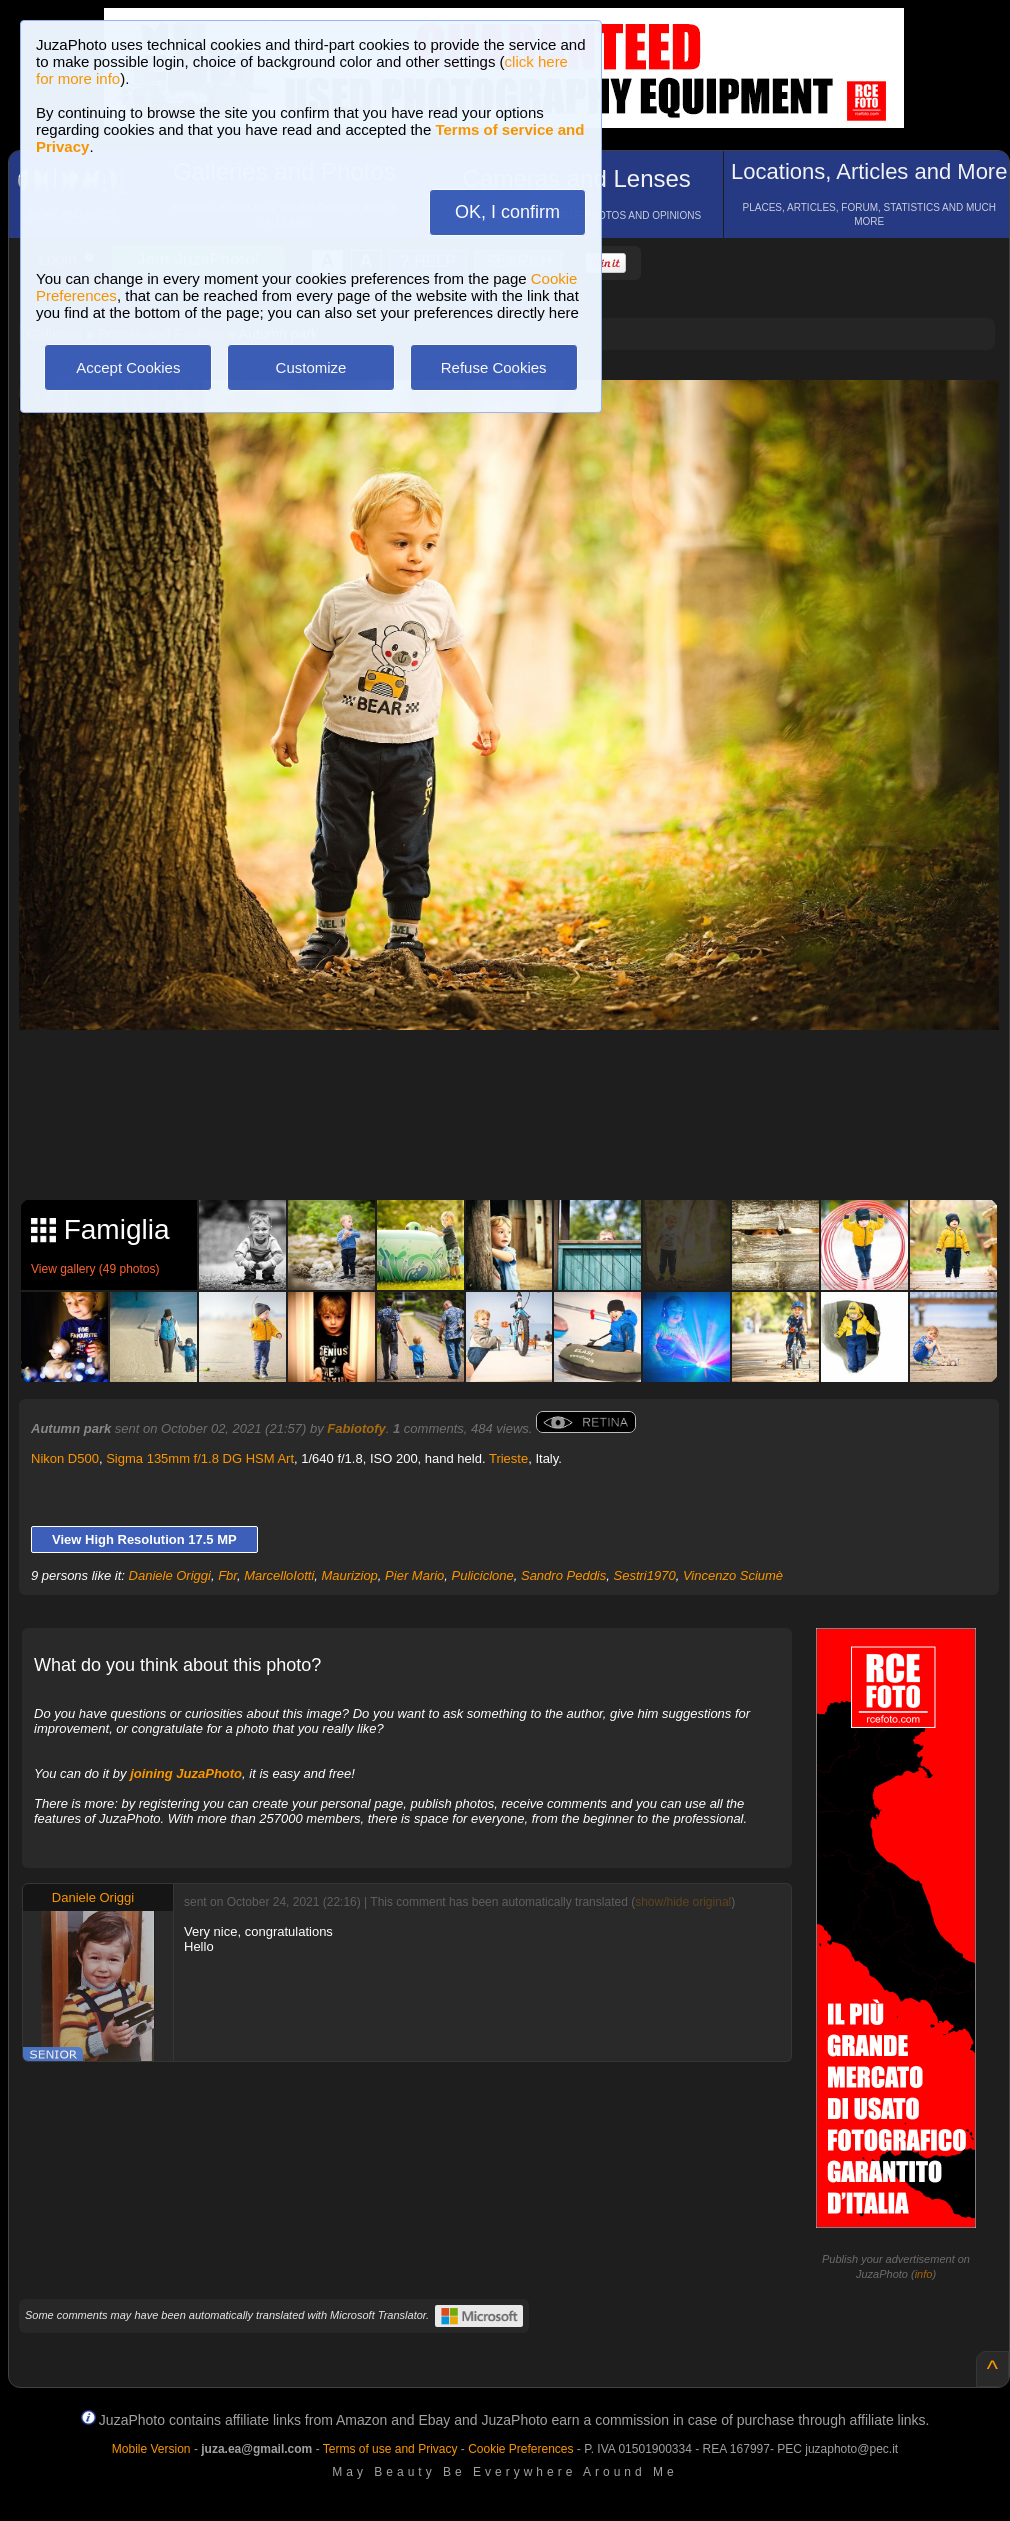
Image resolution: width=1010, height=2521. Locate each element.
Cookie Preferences (520, 2449)
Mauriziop (350, 1575)
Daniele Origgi (170, 1575)
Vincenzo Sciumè (733, 1575)
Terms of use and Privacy (390, 2449)
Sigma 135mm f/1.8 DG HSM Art (200, 1458)
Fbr (227, 1575)
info (924, 2274)
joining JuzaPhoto (186, 1773)
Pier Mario (414, 1575)
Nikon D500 (65, 1458)
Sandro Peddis (563, 1575)
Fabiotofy (356, 1428)
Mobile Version (151, 2449)
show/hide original (683, 1902)
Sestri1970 (644, 1575)
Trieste (508, 1458)
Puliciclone (483, 1575)
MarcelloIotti (279, 1575)
